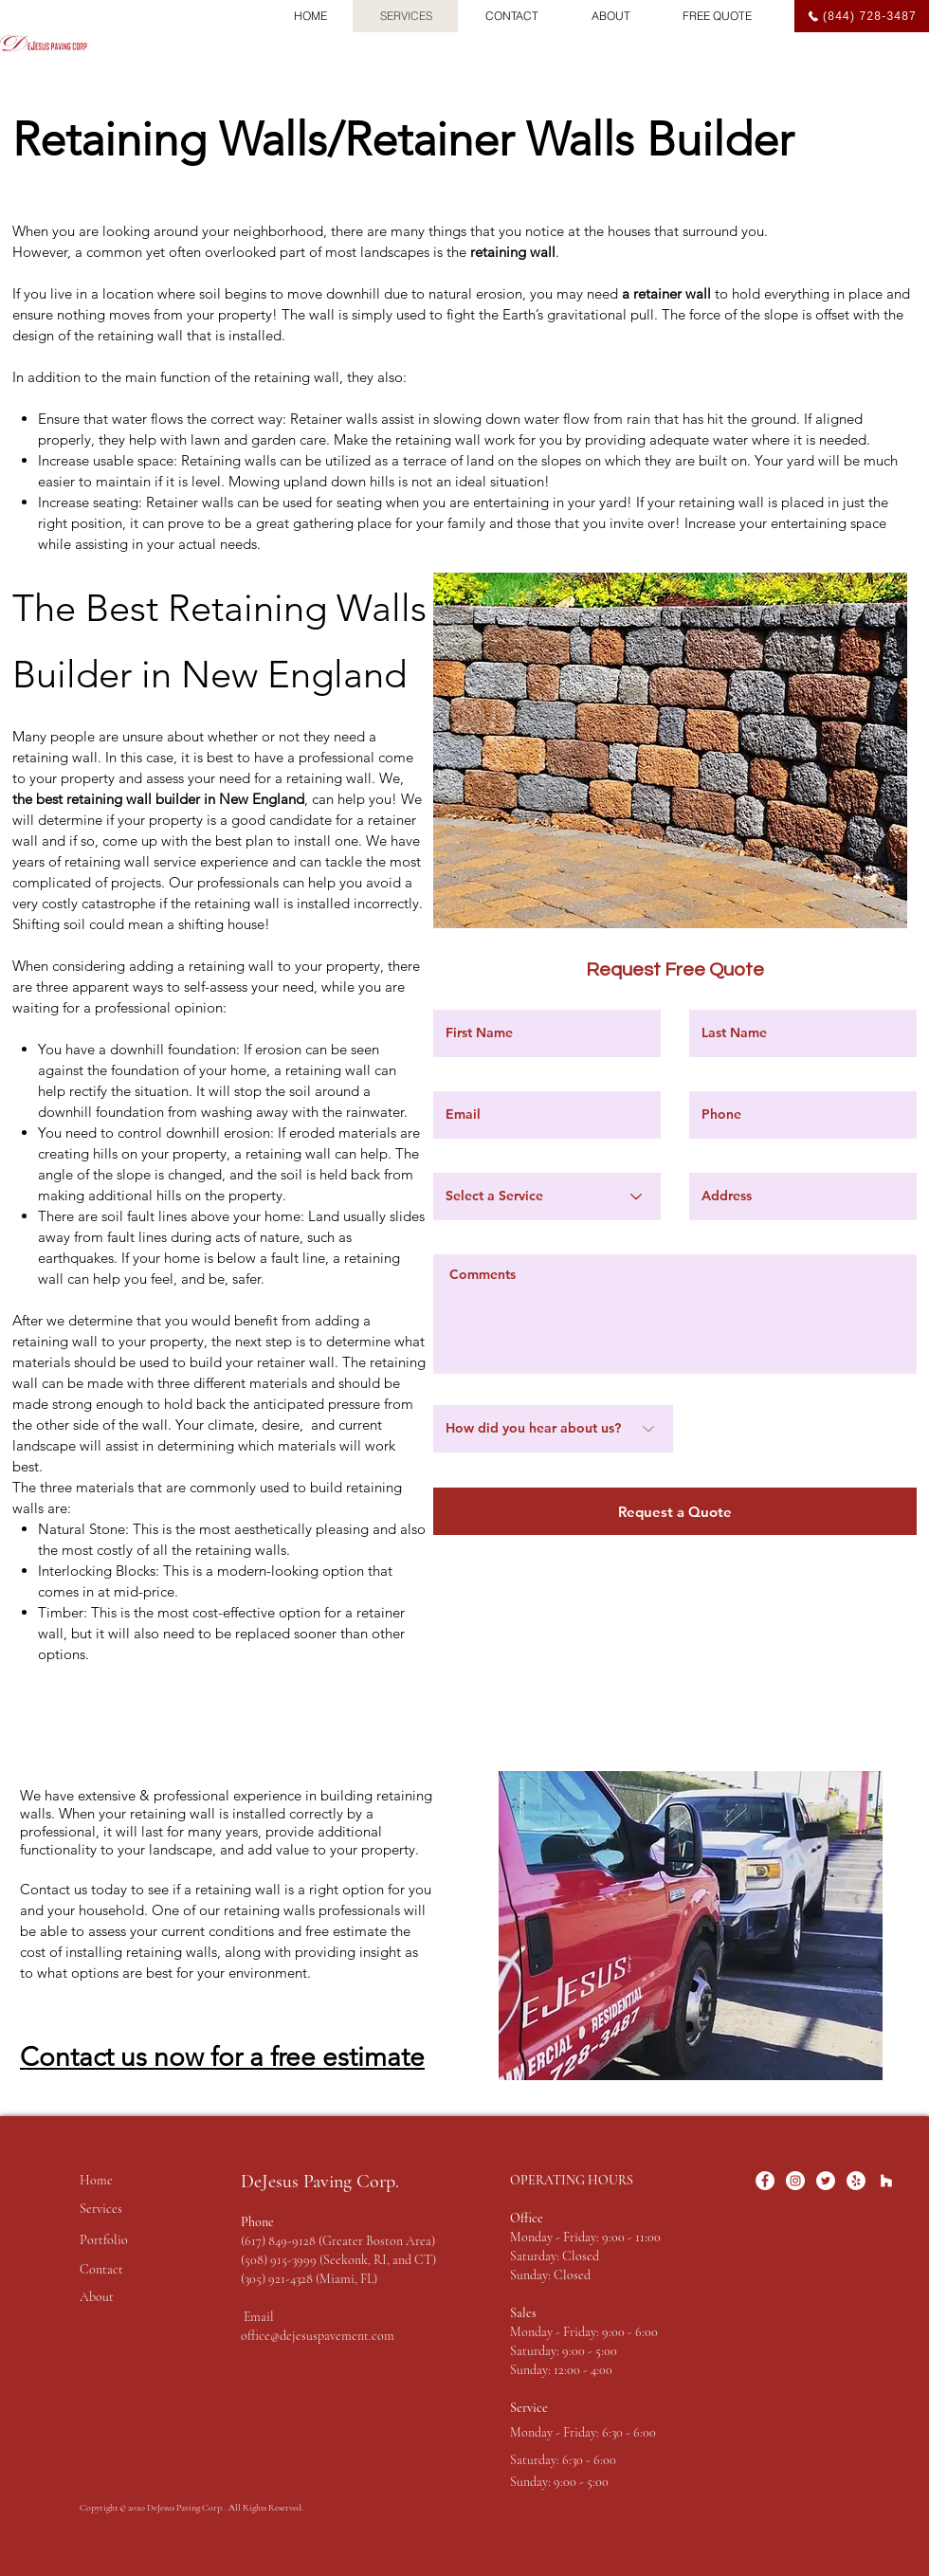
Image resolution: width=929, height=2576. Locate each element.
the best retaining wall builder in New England (158, 799)
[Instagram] (795, 2180)
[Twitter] (825, 2180)
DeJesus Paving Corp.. (187, 2507)
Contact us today (75, 1889)
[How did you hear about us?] (553, 1428)
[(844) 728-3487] (861, 16)
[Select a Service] (547, 1196)
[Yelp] (856, 2180)
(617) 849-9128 (278, 2241)
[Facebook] (765, 2180)
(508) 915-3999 (280, 2260)
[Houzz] (886, 2180)
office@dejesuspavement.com (317, 2336)
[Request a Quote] (675, 1511)
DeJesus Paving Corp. (320, 2181)
